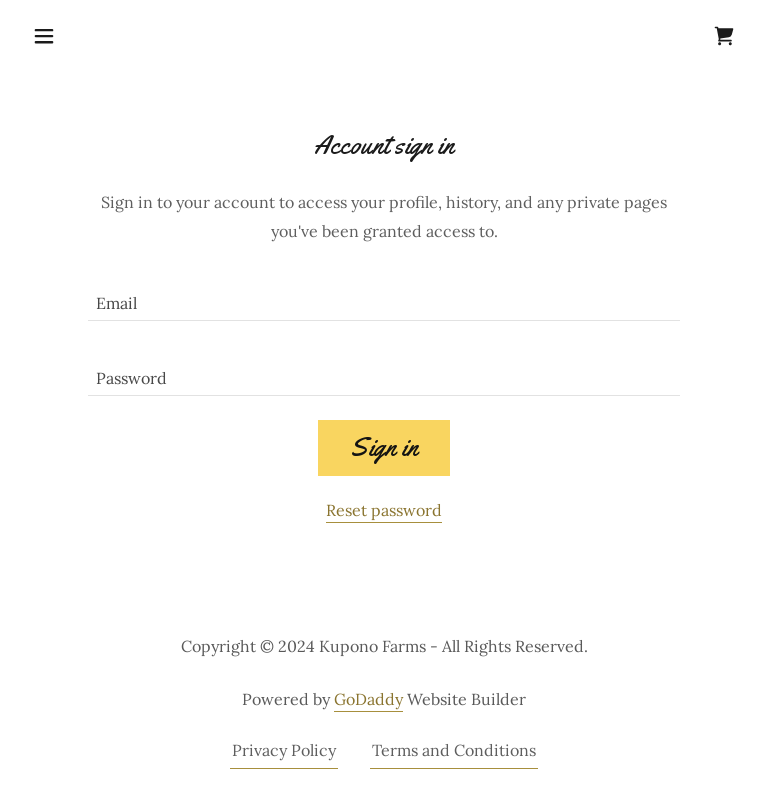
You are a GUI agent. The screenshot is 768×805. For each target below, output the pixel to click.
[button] (78, 36)
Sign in (384, 447)
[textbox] (384, 295)
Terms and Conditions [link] (454, 750)
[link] (724, 36)
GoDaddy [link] (368, 699)
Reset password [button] (384, 510)
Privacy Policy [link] (284, 750)
